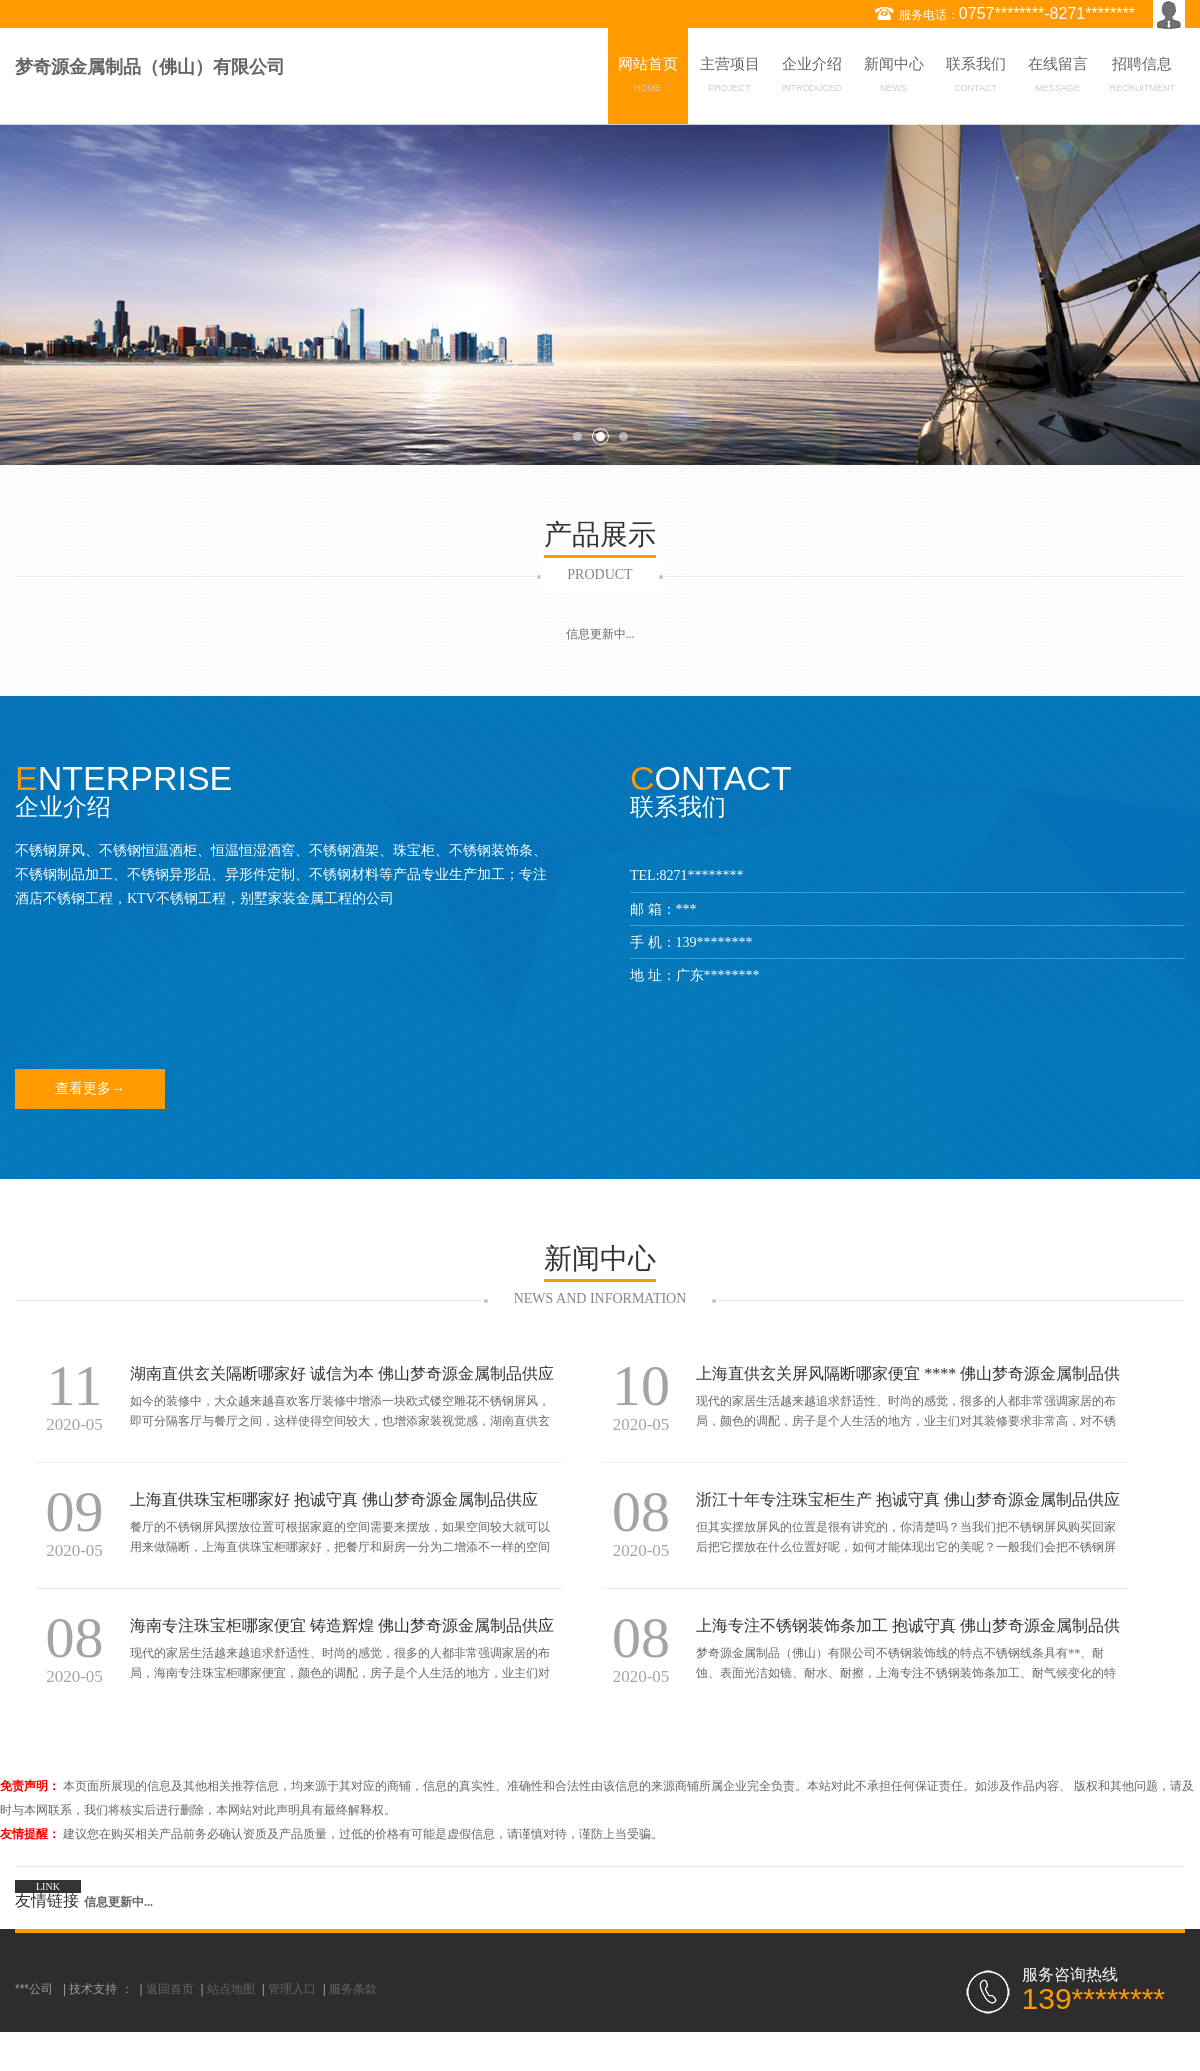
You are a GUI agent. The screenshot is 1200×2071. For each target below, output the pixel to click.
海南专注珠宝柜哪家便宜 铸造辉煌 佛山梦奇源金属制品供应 (342, 1625)
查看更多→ (90, 1088)
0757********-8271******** (1047, 13)
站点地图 (231, 1989)
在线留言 (1058, 78)
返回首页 (170, 1989)
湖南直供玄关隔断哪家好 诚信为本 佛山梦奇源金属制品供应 (342, 1373)
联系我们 (976, 78)
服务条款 (353, 1989)
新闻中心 (894, 78)
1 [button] (577, 436)
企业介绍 (812, 78)
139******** (714, 942)
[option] (600, 294)
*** (686, 909)
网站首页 (648, 78)
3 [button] (623, 436)
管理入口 (292, 1989)
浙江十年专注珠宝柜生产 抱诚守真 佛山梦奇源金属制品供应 (908, 1499)
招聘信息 (1143, 78)
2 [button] (600, 436)
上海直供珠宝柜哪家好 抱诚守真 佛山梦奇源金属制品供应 (334, 1499)
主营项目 (730, 78)
